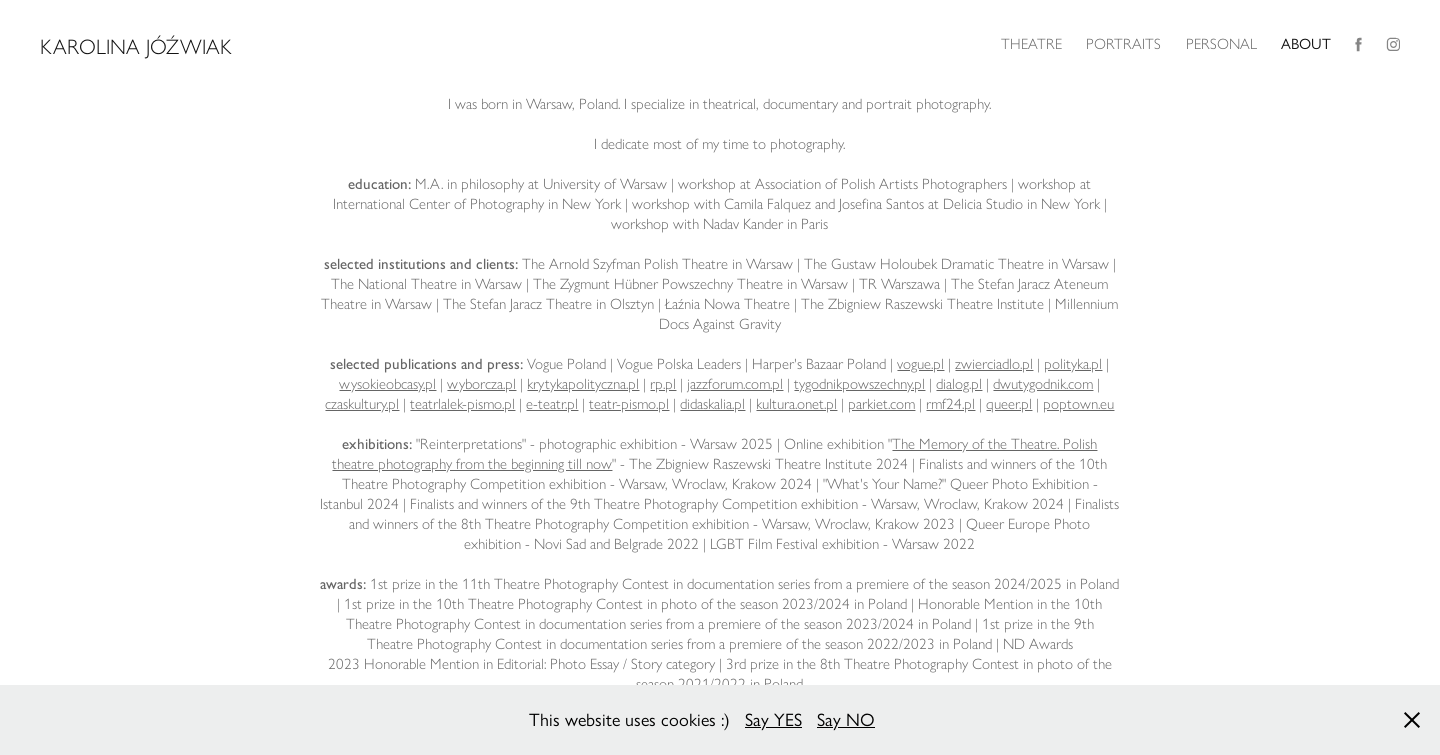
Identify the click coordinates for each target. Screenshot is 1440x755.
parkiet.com (881, 404)
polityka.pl (1073, 364)
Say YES (773, 720)
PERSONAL (1221, 44)
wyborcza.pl (481, 384)
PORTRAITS (1123, 44)
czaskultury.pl (362, 404)
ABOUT (1306, 44)
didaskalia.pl (712, 404)
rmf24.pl (950, 404)
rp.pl (663, 384)
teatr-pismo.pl (629, 404)
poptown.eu (1078, 404)
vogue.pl (920, 364)
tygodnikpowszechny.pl (859, 384)
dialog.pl (959, 384)
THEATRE (1031, 44)
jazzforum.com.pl (735, 384)
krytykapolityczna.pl (583, 384)
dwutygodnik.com (1043, 384)
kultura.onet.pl (796, 404)
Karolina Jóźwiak (136, 46)
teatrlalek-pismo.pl (462, 404)
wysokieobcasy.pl (387, 384)
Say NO (846, 720)
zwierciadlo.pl (994, 364)
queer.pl (1009, 404)
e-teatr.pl (552, 404)
